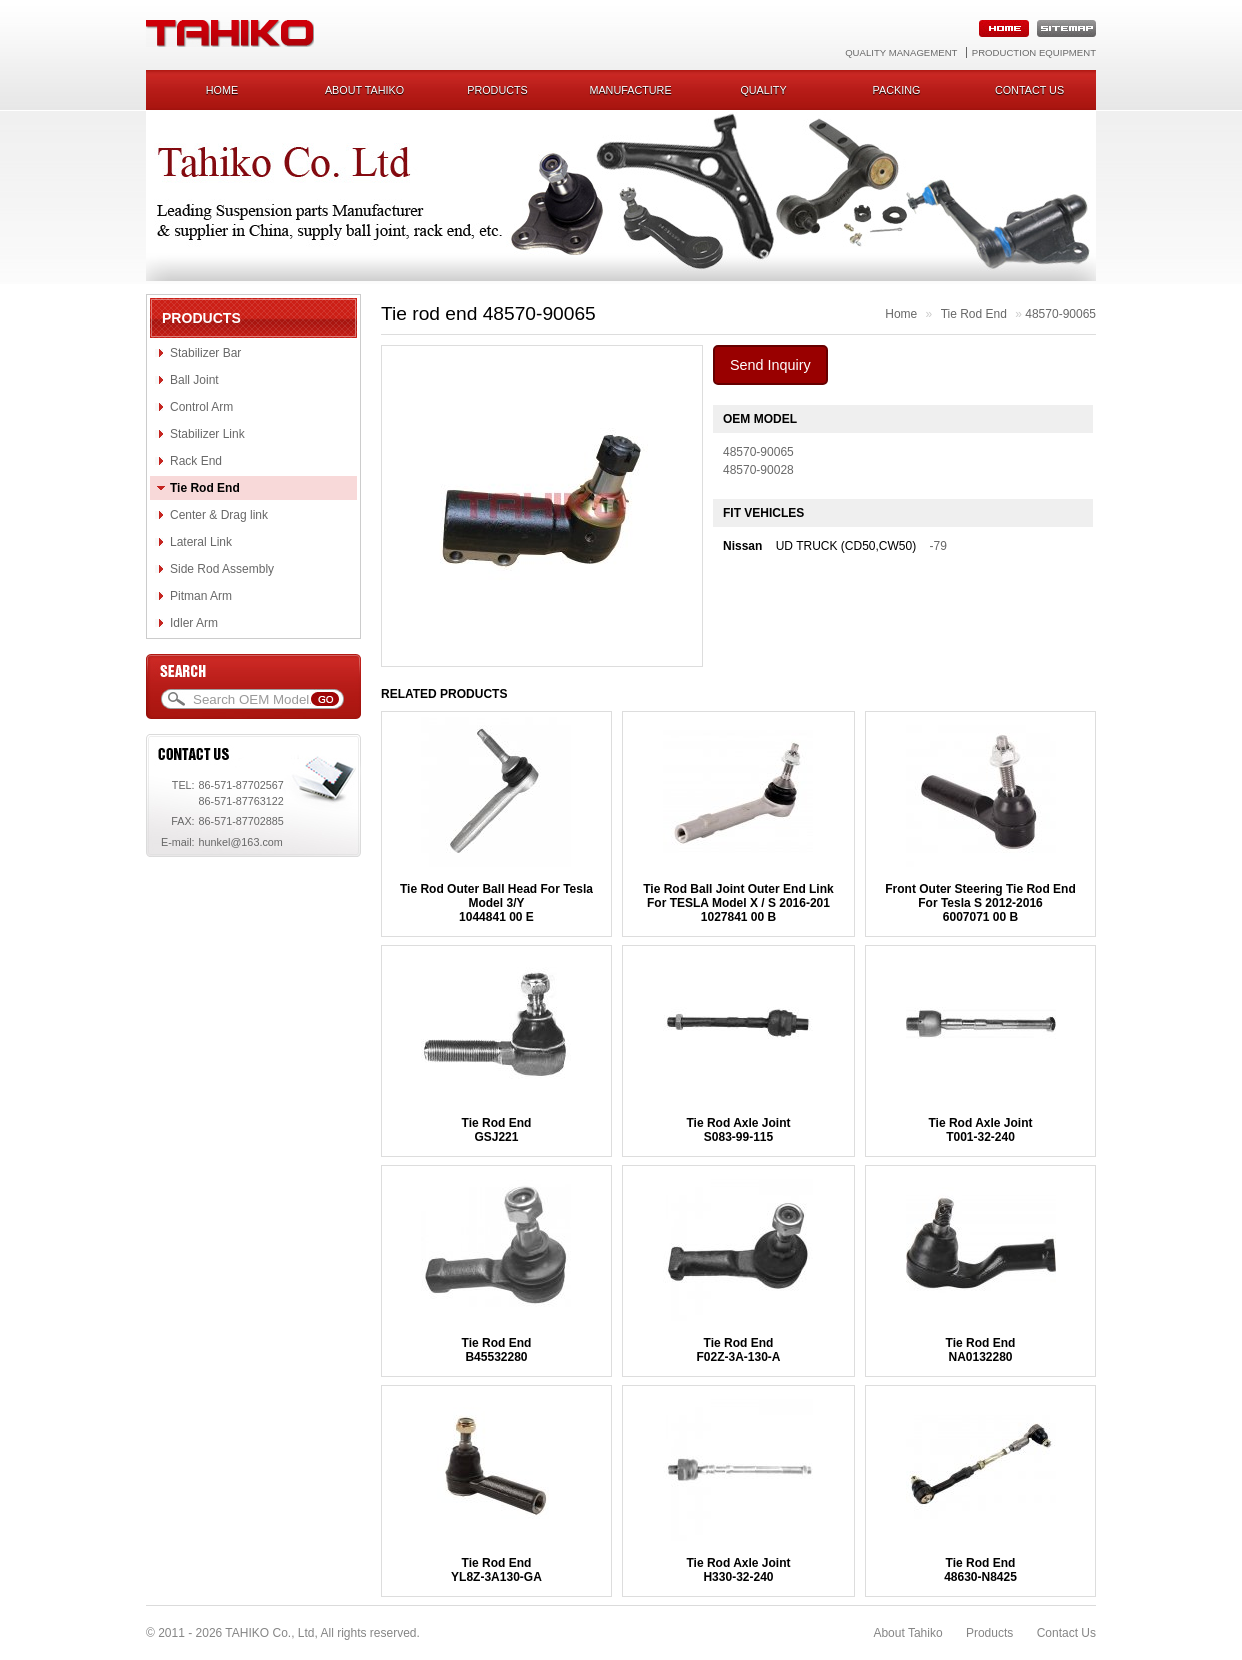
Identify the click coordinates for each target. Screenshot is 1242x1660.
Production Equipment (1034, 52)
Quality (763, 90)
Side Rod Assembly (222, 569)
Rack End (196, 461)
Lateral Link (201, 542)
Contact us (1029, 90)
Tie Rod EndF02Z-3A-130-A (738, 1350)
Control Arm (201, 407)
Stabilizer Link (207, 434)
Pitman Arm (201, 596)
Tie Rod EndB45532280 (497, 1350)
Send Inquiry (770, 365)
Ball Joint (194, 380)
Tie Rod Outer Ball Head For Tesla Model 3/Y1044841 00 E (496, 903)
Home (222, 90)
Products (497, 90)
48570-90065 (1060, 314)
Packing (897, 90)
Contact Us (1066, 1633)
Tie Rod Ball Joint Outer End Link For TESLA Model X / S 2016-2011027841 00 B (738, 903)
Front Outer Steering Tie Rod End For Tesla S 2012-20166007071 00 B (980, 903)
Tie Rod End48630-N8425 (980, 1570)
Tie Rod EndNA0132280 (981, 1350)
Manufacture (630, 90)
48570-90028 (758, 470)
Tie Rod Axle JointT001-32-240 (980, 1130)
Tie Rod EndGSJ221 (497, 1130)
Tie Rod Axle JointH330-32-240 (738, 1570)
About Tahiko (364, 90)
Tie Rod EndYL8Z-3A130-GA (496, 1570)
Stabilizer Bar (205, 353)
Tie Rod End (205, 488)
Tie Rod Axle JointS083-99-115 (738, 1130)
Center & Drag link (219, 515)
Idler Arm (194, 623)
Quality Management (901, 52)
